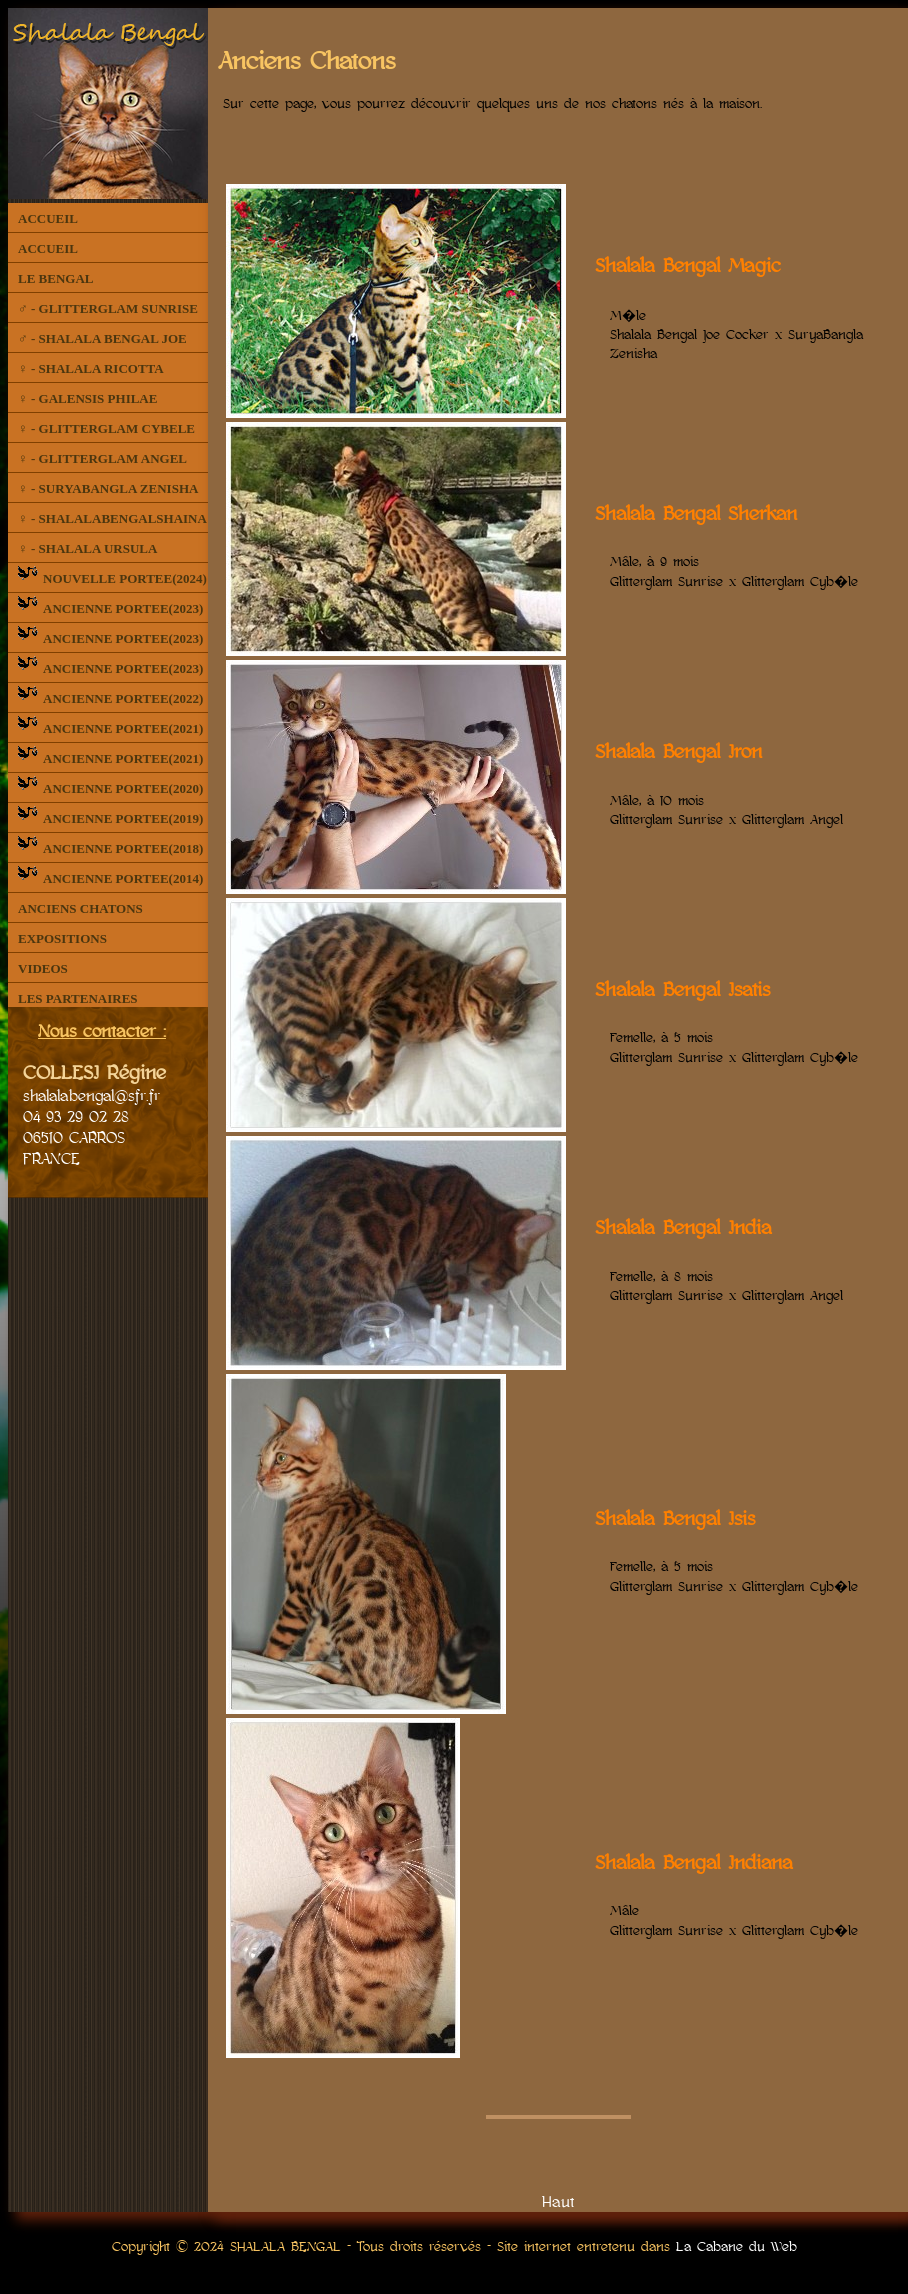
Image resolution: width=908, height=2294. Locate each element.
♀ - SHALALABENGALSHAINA (112, 518)
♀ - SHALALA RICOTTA (91, 368)
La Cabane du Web (736, 2246)
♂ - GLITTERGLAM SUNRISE (108, 308)
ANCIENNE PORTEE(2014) (110, 878)
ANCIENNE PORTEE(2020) (110, 788)
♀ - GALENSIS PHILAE (87, 398)
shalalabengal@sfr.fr (91, 1095)
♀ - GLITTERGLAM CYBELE (106, 428)
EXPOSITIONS (62, 938)
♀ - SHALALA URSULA (87, 548)
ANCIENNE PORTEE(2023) (110, 608)
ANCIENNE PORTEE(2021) (110, 728)
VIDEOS (43, 968)
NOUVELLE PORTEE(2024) (112, 578)
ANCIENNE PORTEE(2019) (110, 818)
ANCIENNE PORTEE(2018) (110, 848)
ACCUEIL (48, 218)
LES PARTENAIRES (78, 998)
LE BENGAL (56, 278)
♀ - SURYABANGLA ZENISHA (108, 488)
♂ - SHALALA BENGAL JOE (102, 338)
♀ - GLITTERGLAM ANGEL (102, 458)
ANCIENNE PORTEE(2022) (110, 698)
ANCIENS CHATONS (80, 908)
